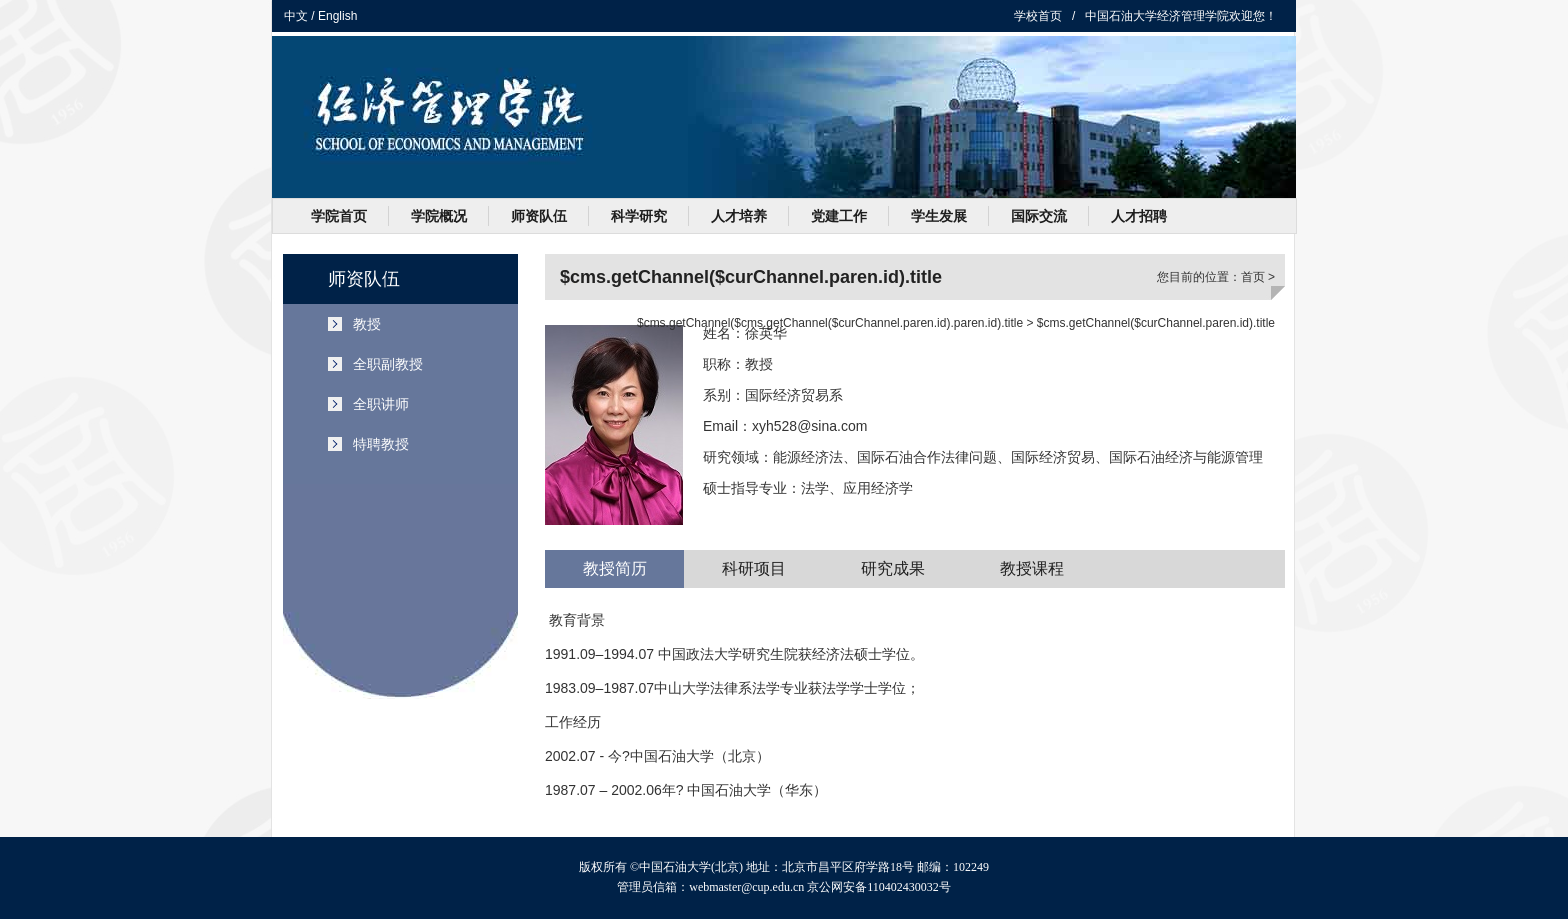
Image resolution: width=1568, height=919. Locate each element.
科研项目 (754, 568)
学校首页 (1038, 16)
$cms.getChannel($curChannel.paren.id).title (1156, 323)
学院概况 (439, 216)
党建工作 (839, 216)
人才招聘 (1139, 216)
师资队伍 (539, 216)
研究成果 (893, 568)
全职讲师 (381, 404)
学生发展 (939, 216)
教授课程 (1032, 568)
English (337, 16)
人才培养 (739, 216)
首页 (1253, 277)
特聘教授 (381, 444)
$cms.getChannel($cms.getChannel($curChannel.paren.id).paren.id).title (830, 323)
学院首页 (339, 216)
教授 (367, 324)
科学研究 (639, 216)
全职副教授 (388, 364)
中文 (296, 16)
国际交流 (1039, 216)
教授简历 (615, 568)
